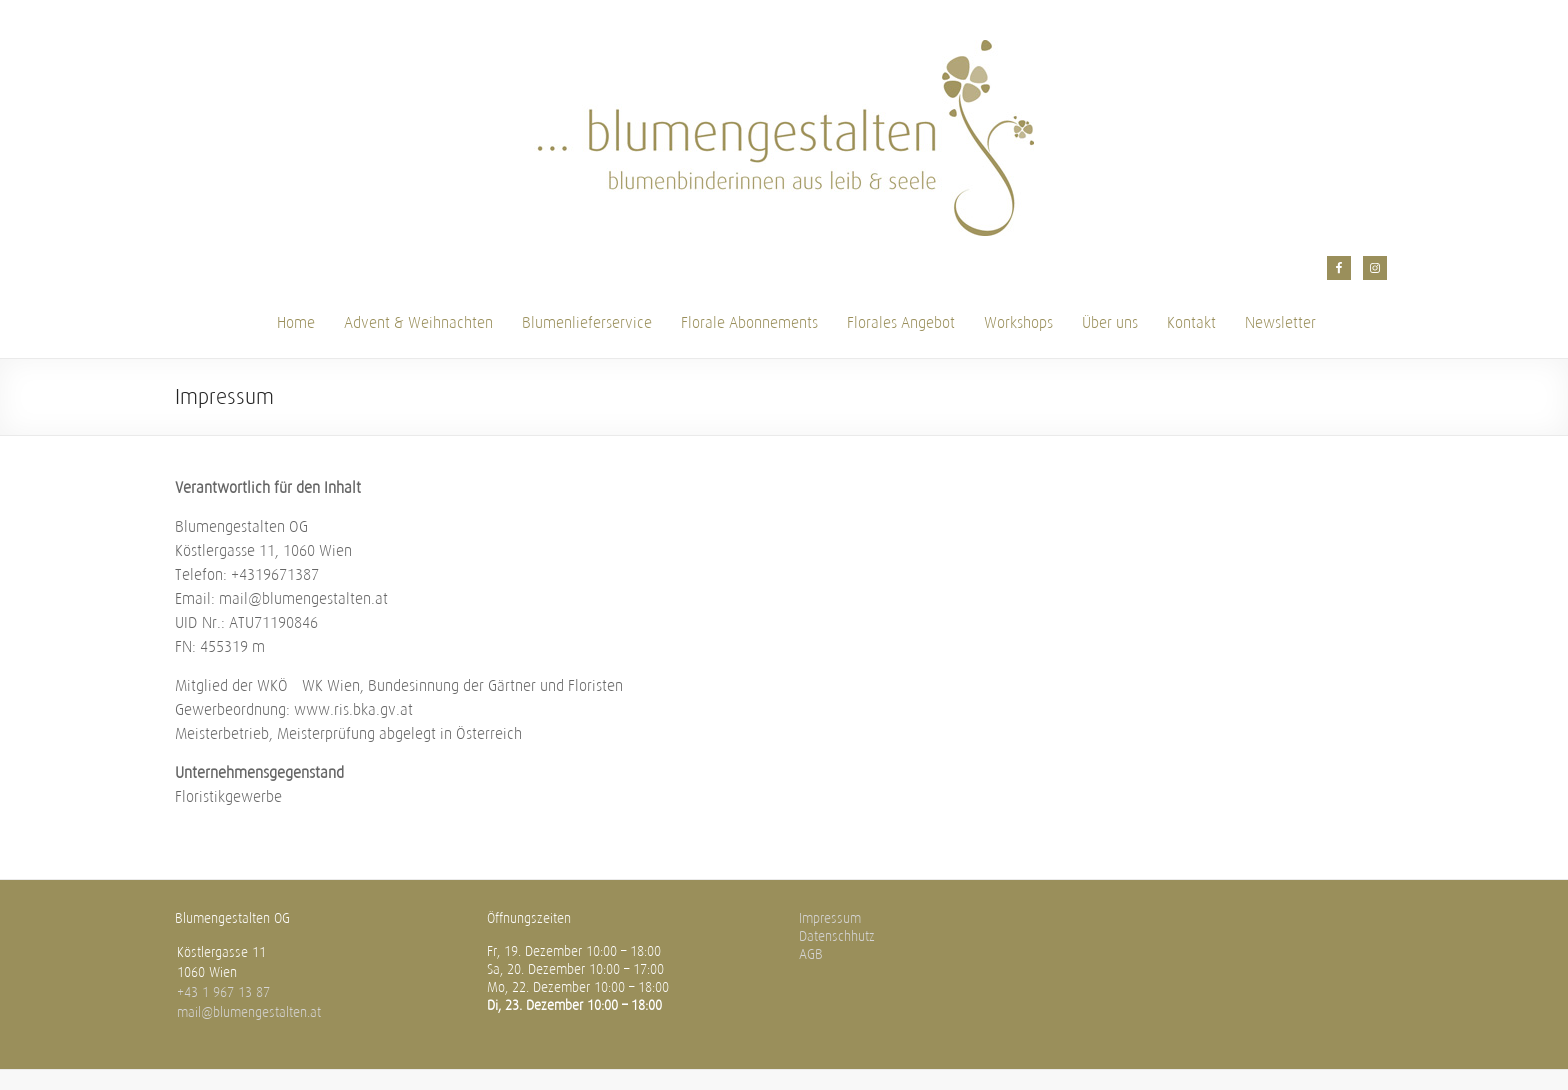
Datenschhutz (837, 936)
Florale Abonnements (749, 322)
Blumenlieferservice (587, 322)
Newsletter (1280, 322)
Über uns (1110, 322)
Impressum (830, 918)
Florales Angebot (901, 322)
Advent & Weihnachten (418, 322)
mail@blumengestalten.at (249, 1012)
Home (296, 322)
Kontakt (1191, 322)
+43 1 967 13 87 (223, 992)
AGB (811, 954)
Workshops (1018, 322)
